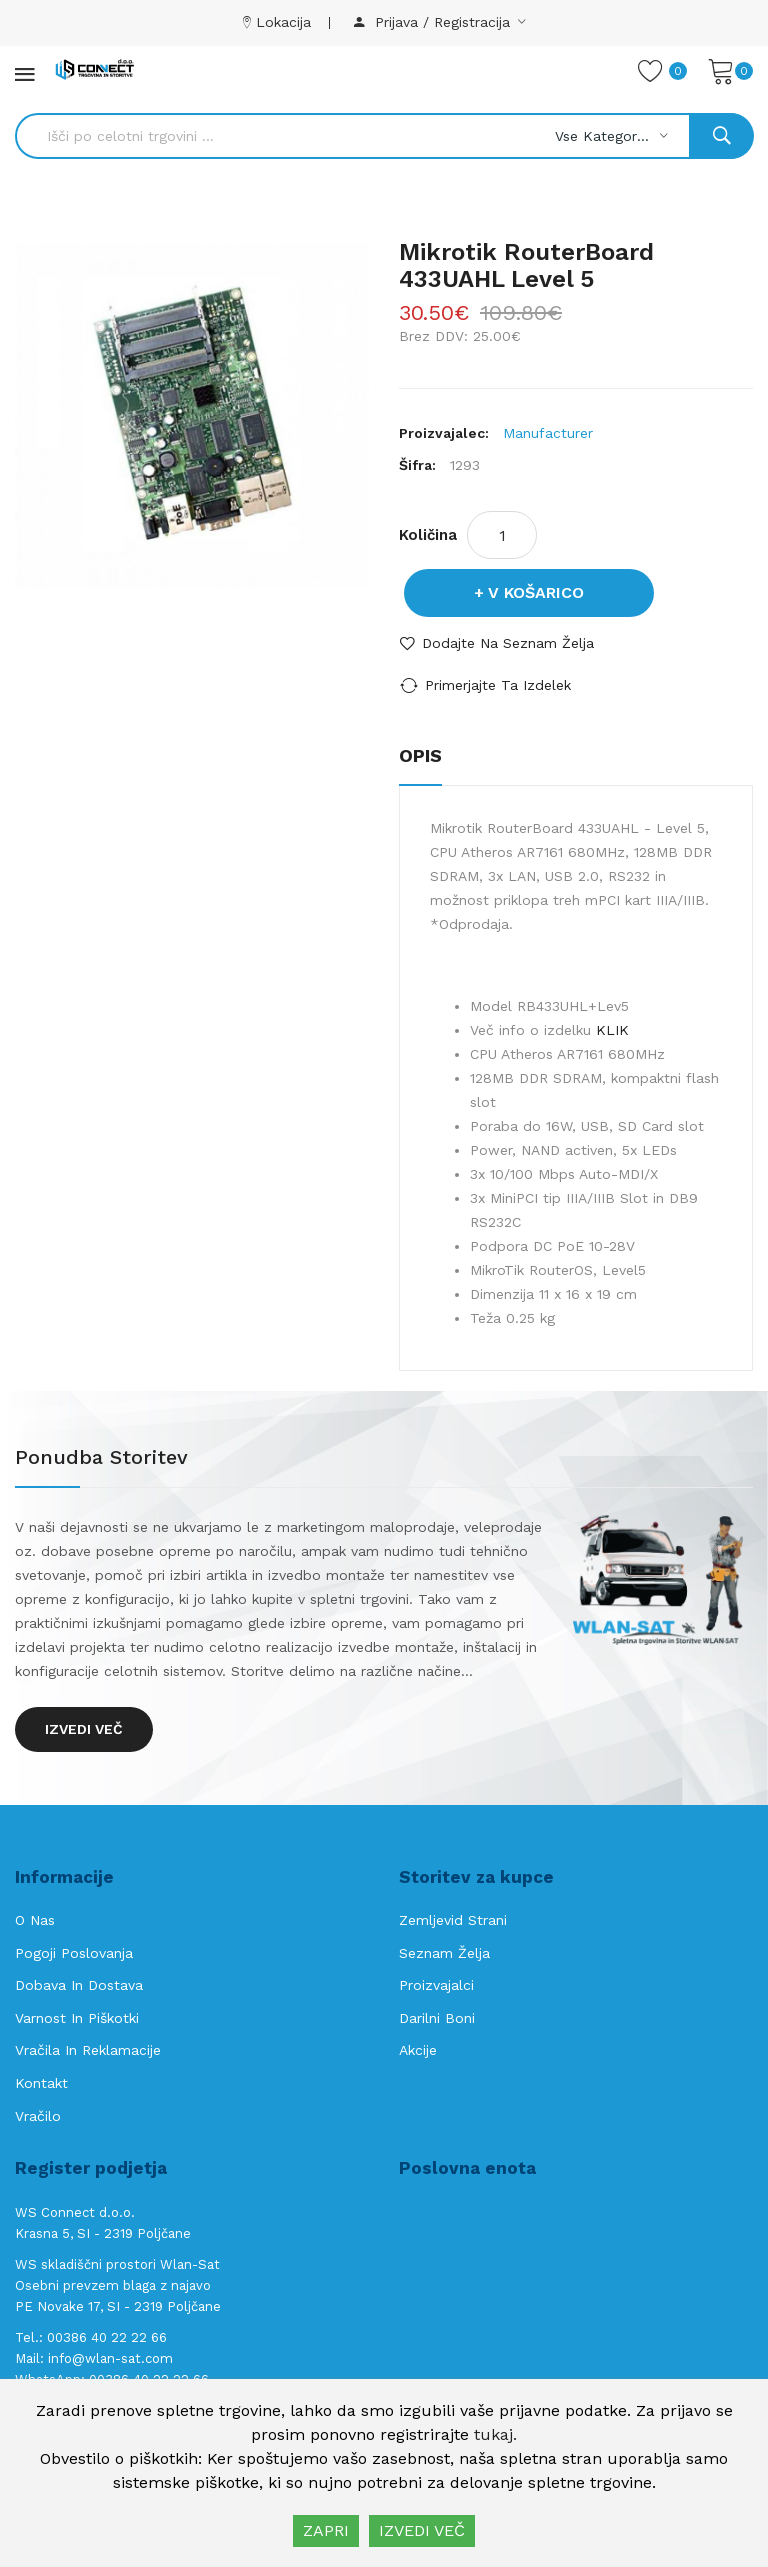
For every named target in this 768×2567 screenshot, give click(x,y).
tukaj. (495, 2434)
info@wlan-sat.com (110, 2358)
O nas (35, 1920)
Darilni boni (437, 2018)
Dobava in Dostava (79, 1985)
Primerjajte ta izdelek (498, 685)
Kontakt (41, 2083)
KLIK (612, 1030)
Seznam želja (444, 1953)
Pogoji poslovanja (74, 1953)
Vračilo (38, 2116)
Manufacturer (548, 433)
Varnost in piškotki (77, 2018)
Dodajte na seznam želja (508, 643)
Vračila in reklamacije (88, 2050)
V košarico (536, 592)
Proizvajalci (436, 1985)
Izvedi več (84, 1729)
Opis (420, 755)
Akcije (418, 2050)
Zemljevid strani (453, 1920)
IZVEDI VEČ (422, 2530)
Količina (428, 535)
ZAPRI (326, 2530)
